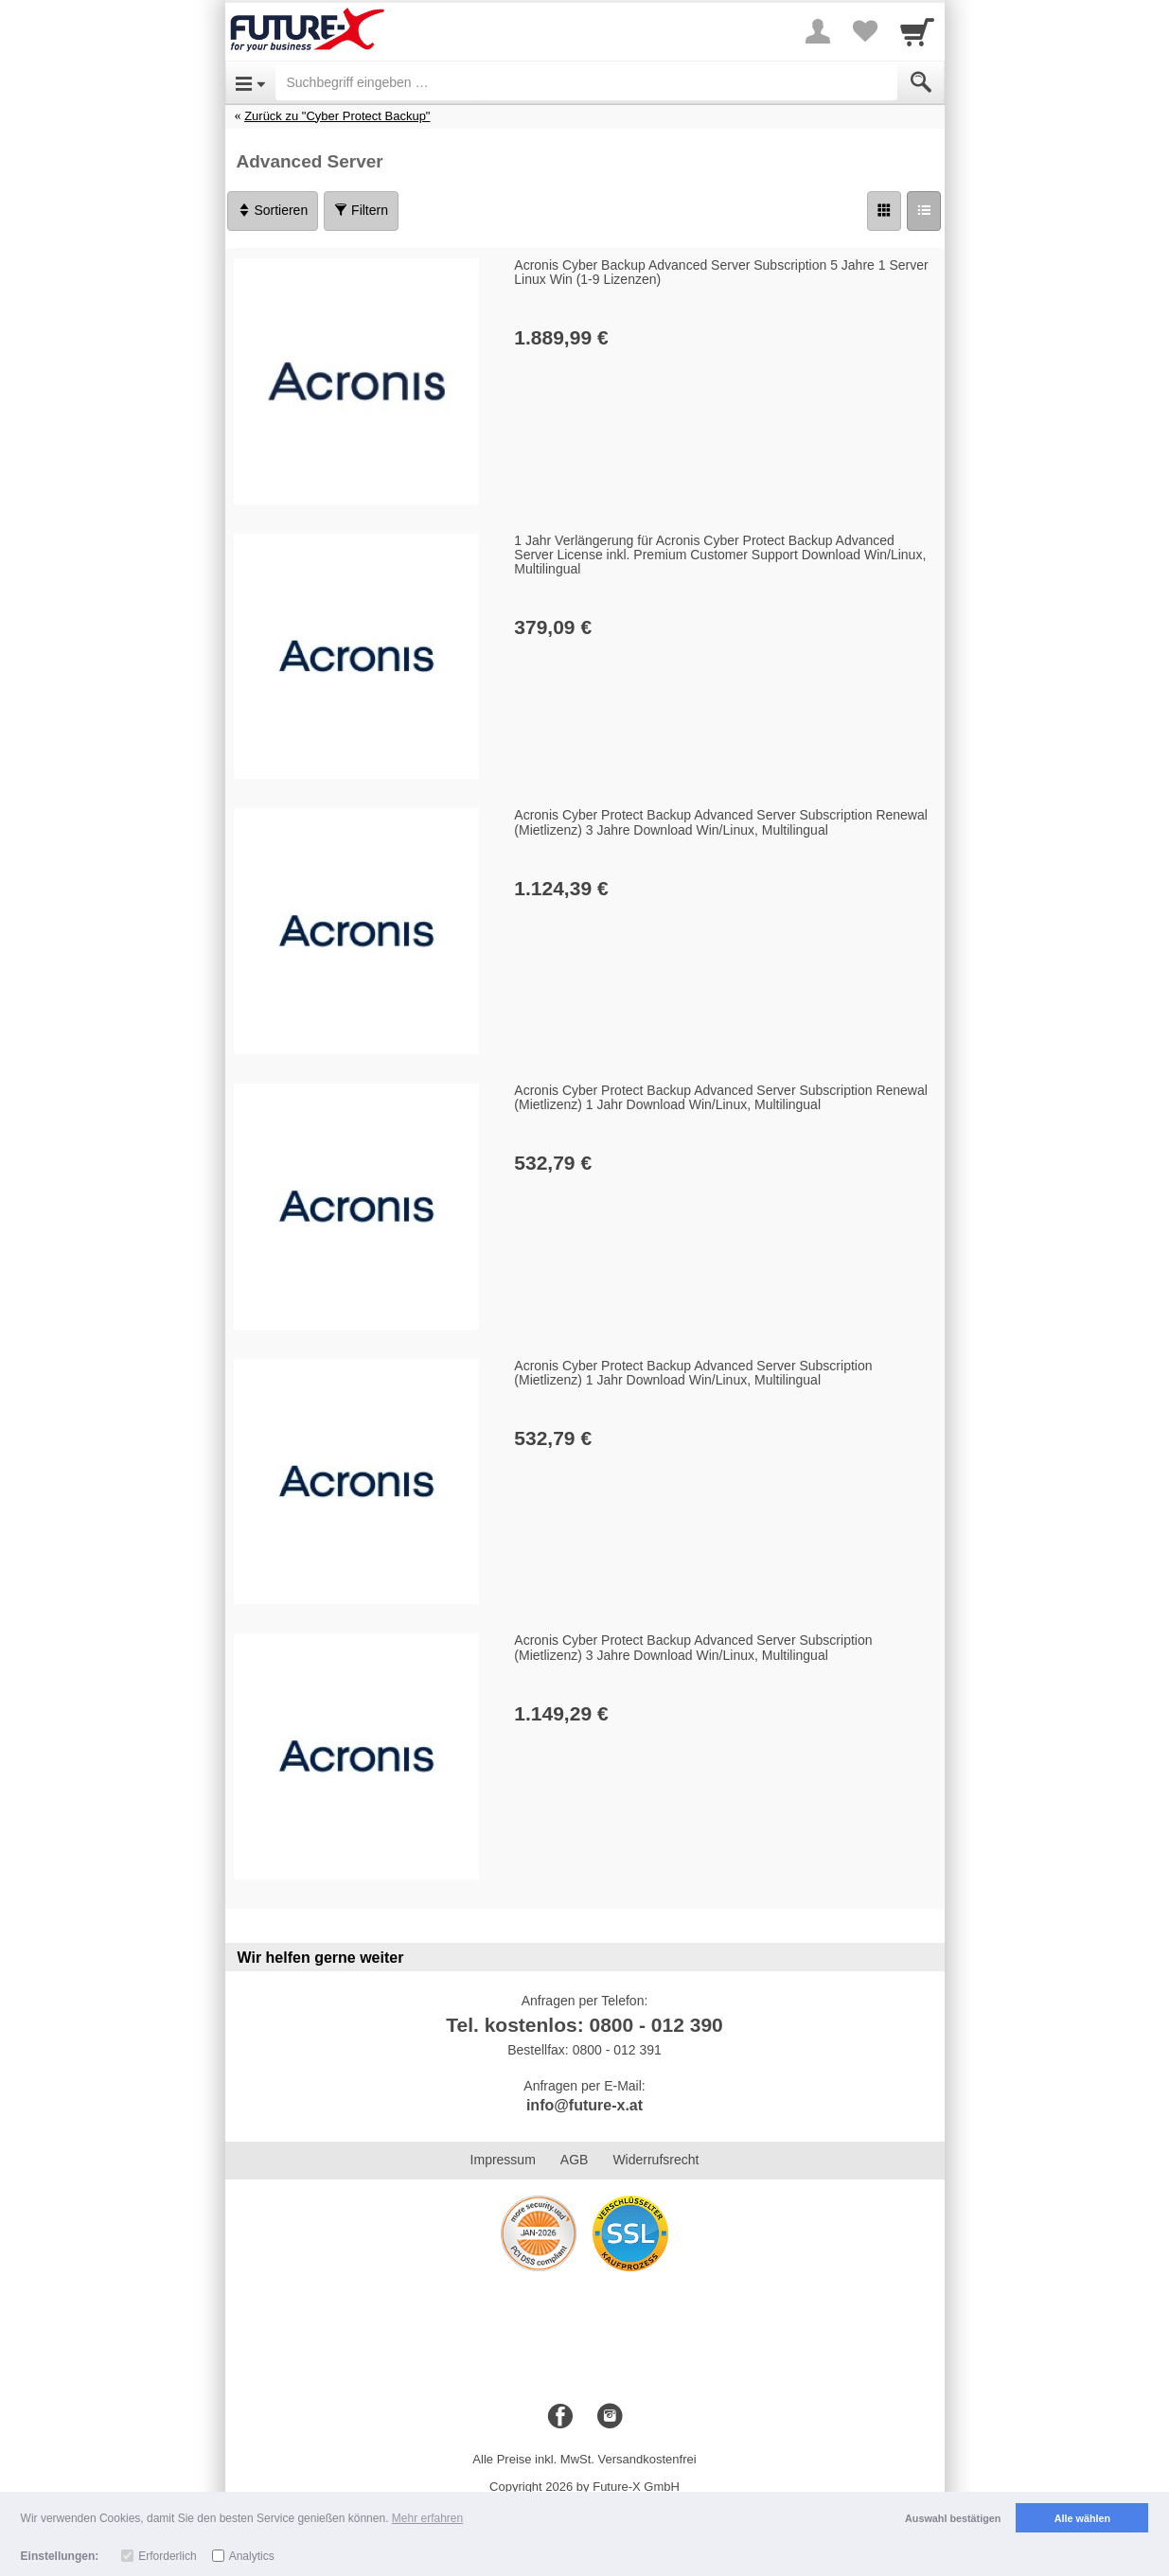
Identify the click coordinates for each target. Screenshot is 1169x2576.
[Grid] (884, 211)
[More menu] (818, 31)
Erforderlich (167, 2556)
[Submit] (921, 82)
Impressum (503, 2159)
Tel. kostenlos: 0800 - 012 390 (584, 2025)
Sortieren (273, 210)
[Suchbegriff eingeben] (586, 82)
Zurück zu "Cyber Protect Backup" (337, 116)
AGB (574, 2159)
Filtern (361, 210)
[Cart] (917, 31)
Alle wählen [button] (1082, 2518)
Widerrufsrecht (655, 2159)
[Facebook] (560, 2417)
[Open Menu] (250, 82)
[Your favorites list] (865, 31)
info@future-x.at (584, 2105)
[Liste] (924, 211)
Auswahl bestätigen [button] (953, 2518)
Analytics (252, 2556)
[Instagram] (609, 2417)
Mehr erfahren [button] (427, 2518)
